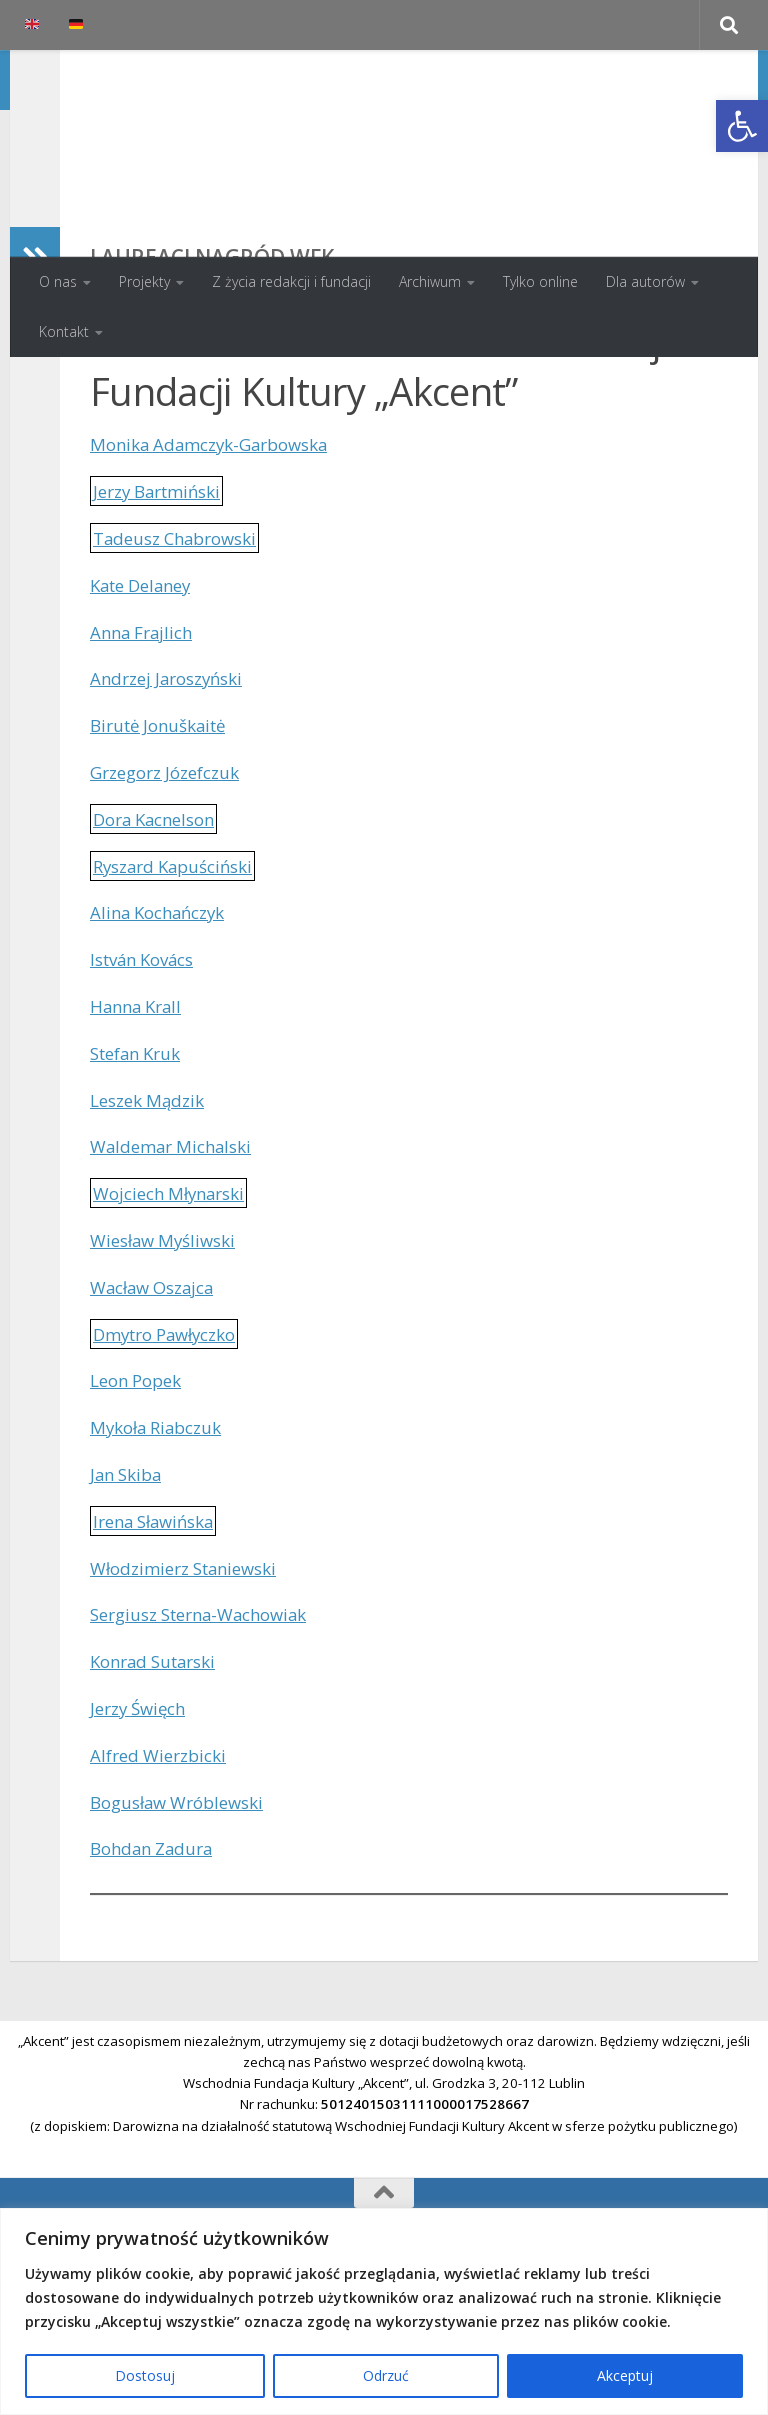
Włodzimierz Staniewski (192, 1698)
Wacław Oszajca (158, 1417)
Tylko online (540, 281)
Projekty (144, 281)
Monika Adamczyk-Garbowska (218, 574)
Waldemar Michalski (176, 1276)
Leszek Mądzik (152, 1230)
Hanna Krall (139, 1136)
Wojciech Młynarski (175, 1323)
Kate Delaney (146, 715)
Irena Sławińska (159, 1651)
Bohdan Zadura (156, 1978)
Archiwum (430, 281)
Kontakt (64, 331)
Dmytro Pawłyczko (172, 1464)
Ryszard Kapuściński (180, 996)
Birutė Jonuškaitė (164, 855)
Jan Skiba (129, 1604)
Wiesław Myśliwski (168, 1370)
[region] (384, 2311)
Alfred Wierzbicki (163, 1885)
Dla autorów (645, 281)
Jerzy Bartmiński (163, 621)
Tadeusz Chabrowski (182, 668)
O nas (58, 281)
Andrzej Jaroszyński (173, 808)
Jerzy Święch (142, 1838)
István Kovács (148, 1089)
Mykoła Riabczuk (161, 1557)
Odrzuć (386, 2375)
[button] (742, 126)
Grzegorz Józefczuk (172, 902)
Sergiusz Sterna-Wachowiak (209, 1744)
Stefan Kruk (140, 1183)
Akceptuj (625, 2375)
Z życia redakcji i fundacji (291, 281)
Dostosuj (145, 2375)
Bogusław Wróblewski (184, 1932)
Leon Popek (140, 1510)
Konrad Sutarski (159, 1791)
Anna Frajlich (145, 762)
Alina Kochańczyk (163, 1042)
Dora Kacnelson (160, 949)
